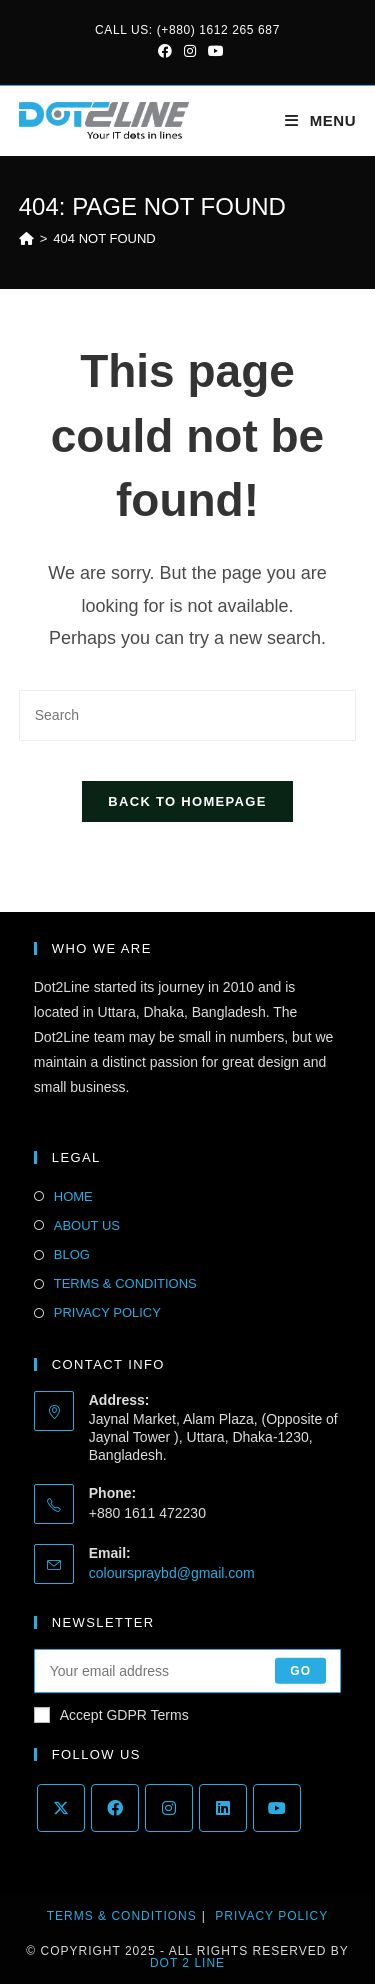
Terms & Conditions (122, 1916)
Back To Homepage (187, 801)
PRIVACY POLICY (107, 1312)
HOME (73, 1196)
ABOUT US (87, 1225)
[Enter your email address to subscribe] (188, 1671)
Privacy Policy (271, 1916)
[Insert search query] (188, 715)
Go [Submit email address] (300, 1671)
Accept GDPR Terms (111, 1715)
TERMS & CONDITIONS (125, 1283)
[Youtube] (277, 1808)
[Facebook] (115, 1808)
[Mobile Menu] (320, 120)
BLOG (72, 1254)
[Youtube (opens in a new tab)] (213, 51)
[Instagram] (169, 1808)
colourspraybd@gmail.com (172, 1573)
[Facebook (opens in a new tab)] (165, 51)
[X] (61, 1808)
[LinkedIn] (223, 1808)
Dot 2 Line (187, 1963)
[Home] (26, 238)
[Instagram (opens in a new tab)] (190, 51)
